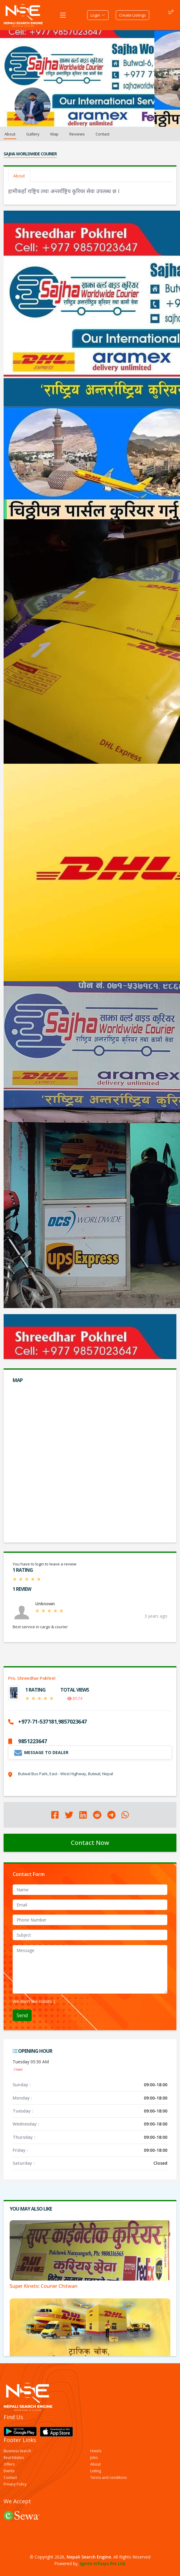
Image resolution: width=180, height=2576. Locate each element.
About (10, 134)
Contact (102, 134)
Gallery (32, 134)
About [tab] (19, 176)
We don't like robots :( (34, 2001)
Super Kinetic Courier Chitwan (43, 2286)
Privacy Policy (15, 2484)
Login (97, 15)
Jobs (94, 2458)
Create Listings (132, 15)
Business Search (17, 2451)
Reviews (77, 134)
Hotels (95, 2451)
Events (9, 2471)
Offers (9, 2464)
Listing (95, 2471)
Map (54, 134)
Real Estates (14, 2458)
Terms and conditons (108, 2477)
